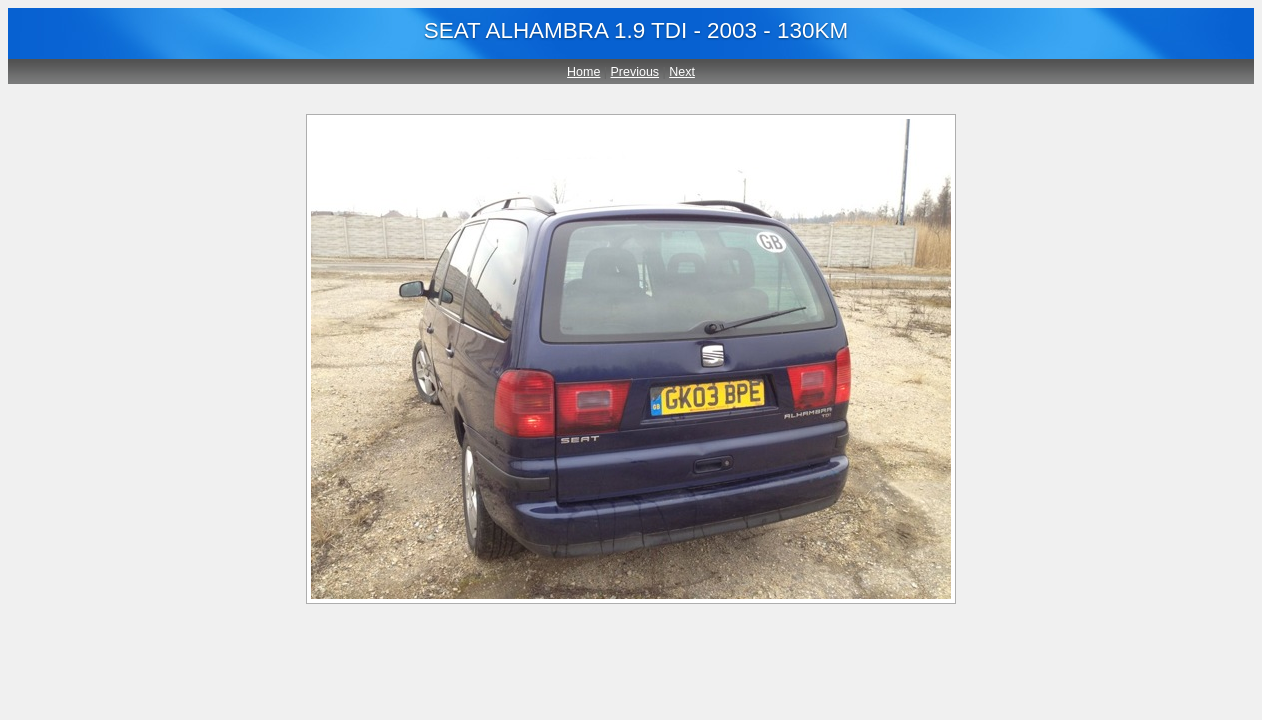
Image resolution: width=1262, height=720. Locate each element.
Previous (635, 72)
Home (583, 72)
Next (682, 72)
